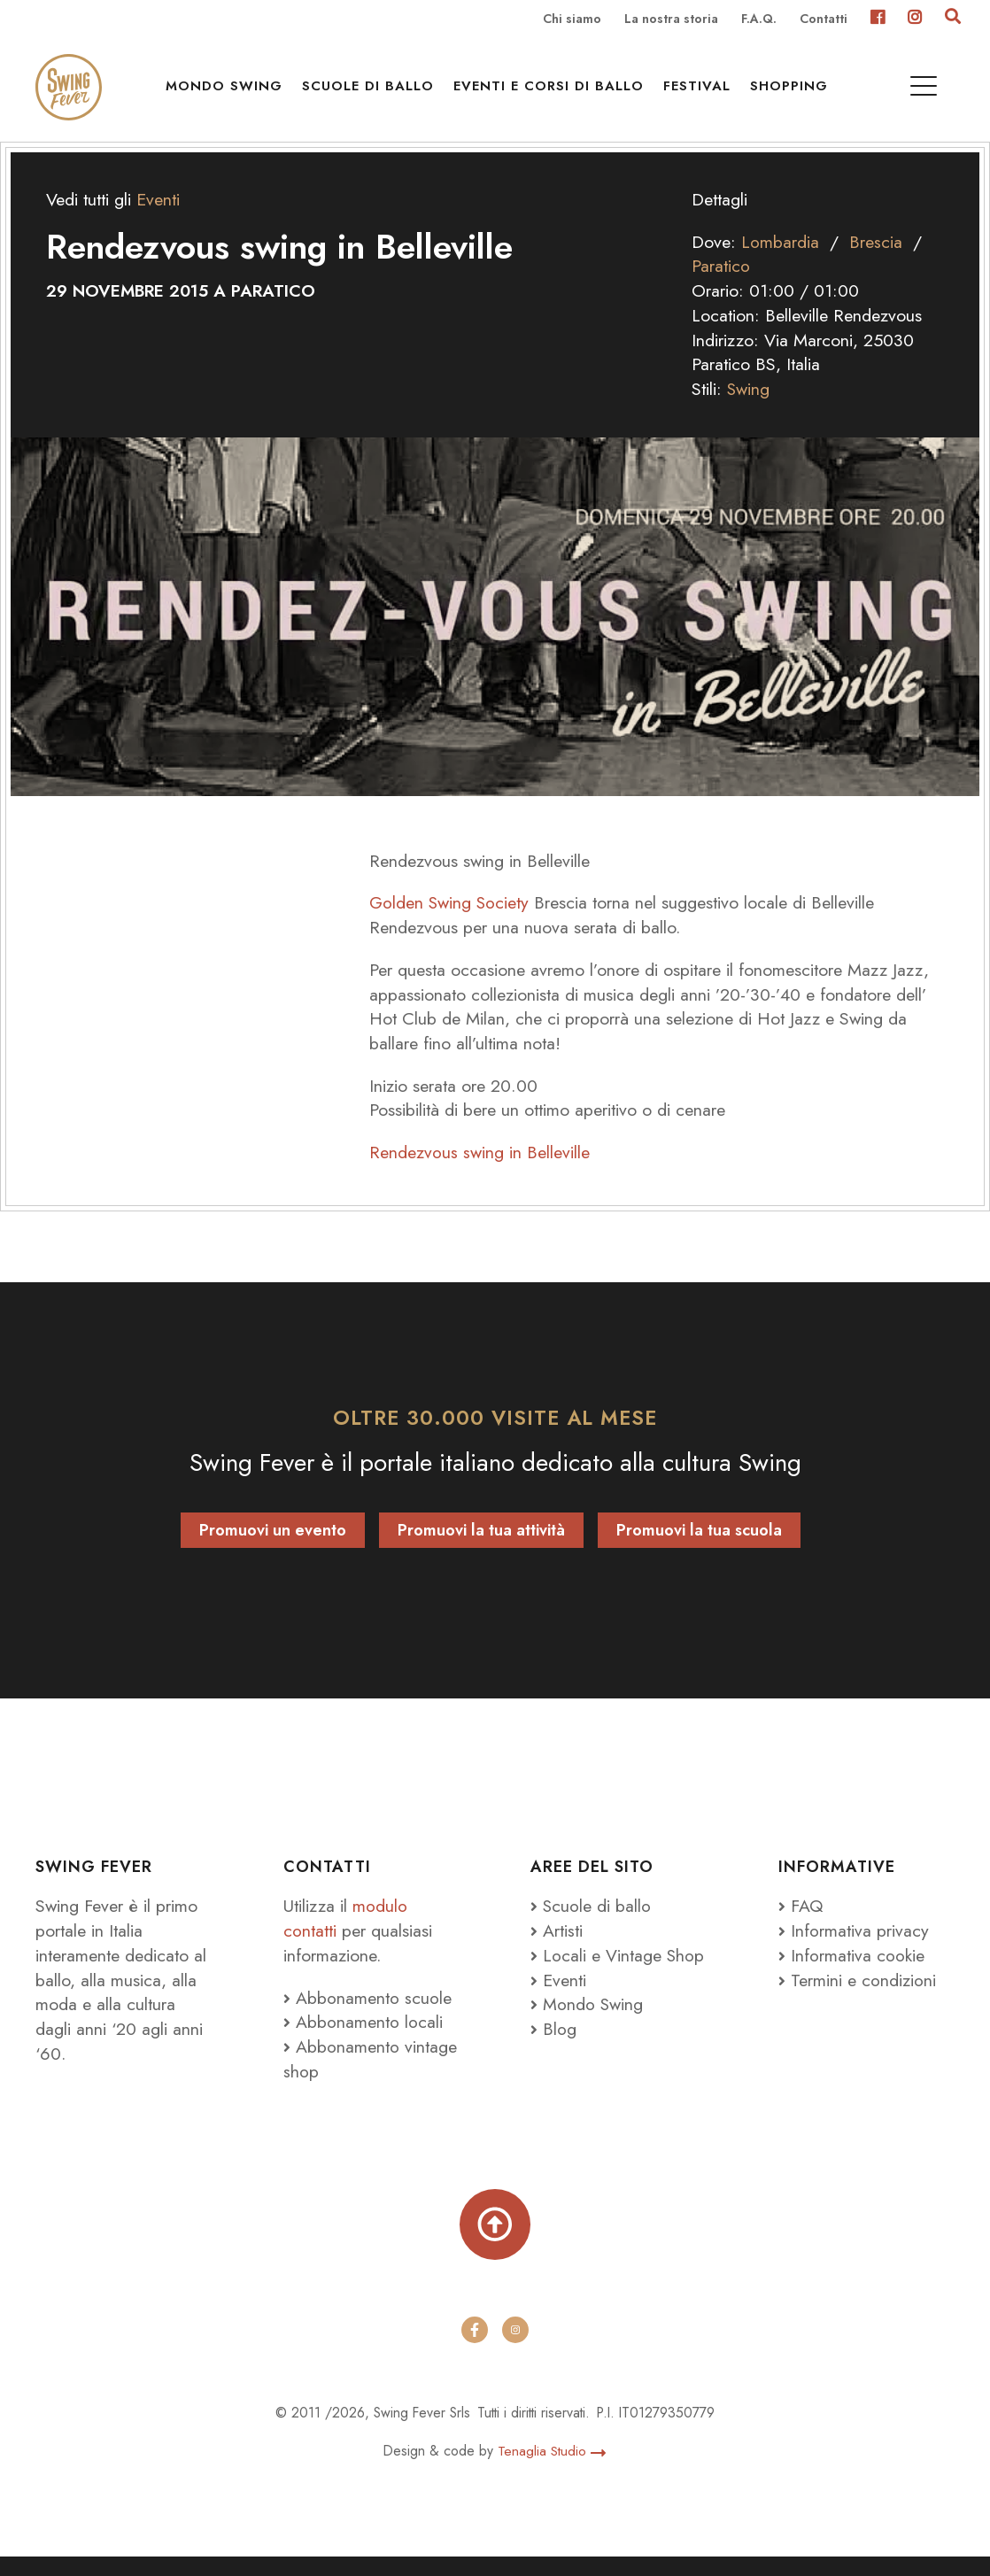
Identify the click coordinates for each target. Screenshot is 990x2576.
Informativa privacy (853, 1948)
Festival (699, 89)
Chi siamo (572, 18)
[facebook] (474, 2349)
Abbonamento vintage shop (370, 2076)
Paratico (721, 283)
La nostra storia (671, 18)
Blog (553, 2046)
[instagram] (515, 2349)
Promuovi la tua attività (481, 1547)
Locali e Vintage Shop (624, 1973)
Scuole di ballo (371, 89)
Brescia (875, 259)
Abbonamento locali (363, 2039)
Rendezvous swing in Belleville (479, 1169)
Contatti (823, 18)
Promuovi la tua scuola (699, 1547)
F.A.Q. (759, 18)
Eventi (158, 217)
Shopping (792, 89)
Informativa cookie (851, 1973)
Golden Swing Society (452, 920)
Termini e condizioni (857, 1997)
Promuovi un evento (272, 1547)
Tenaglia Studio (552, 2471)
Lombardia (780, 259)
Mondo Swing (226, 89)
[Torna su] (495, 2244)
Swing (748, 406)
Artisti (556, 1948)
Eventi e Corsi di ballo (551, 89)
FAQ (801, 1923)
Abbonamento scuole (367, 2015)
